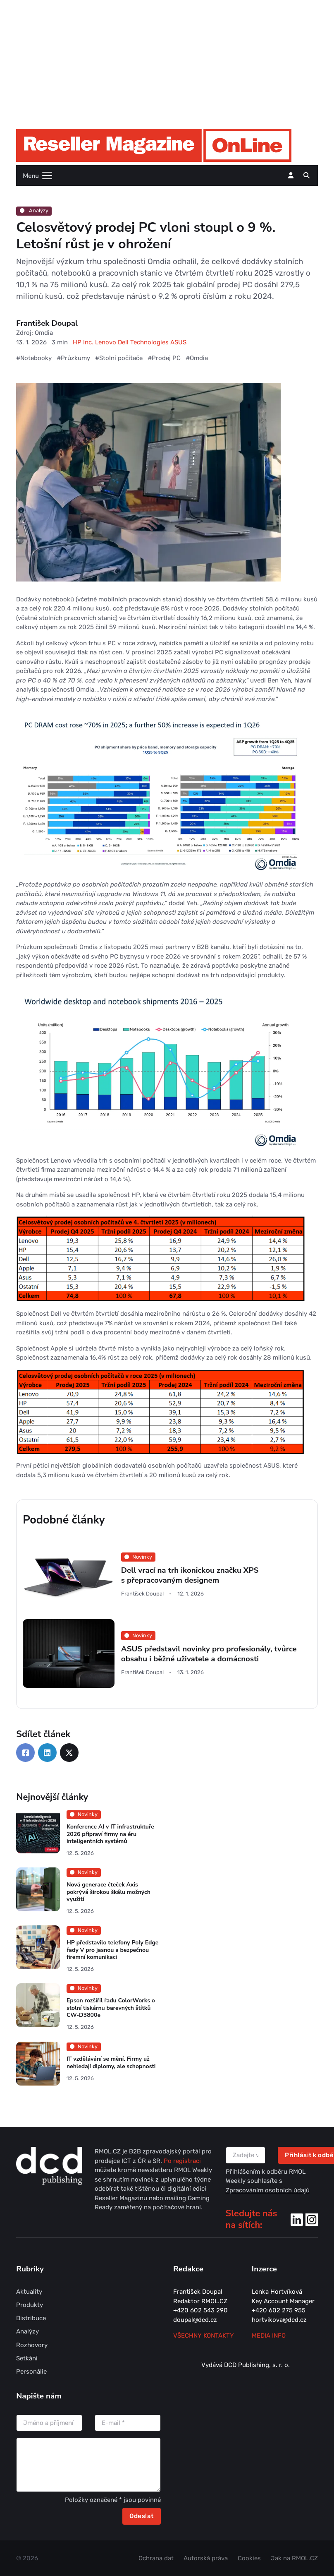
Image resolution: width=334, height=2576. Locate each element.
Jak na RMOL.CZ (294, 2558)
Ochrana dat (156, 2558)
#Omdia (197, 358)
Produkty (29, 2305)
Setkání (27, 2358)
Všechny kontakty (203, 2335)
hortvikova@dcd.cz (279, 2320)
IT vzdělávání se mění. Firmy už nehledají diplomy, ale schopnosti (111, 2062)
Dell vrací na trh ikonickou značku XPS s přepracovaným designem (190, 1575)
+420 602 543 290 (200, 2310)
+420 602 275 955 (278, 2310)
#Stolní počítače (119, 358)
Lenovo (106, 342)
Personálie (31, 2371)
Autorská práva (206, 2558)
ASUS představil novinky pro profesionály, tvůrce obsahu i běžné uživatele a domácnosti (209, 1654)
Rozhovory (32, 2345)
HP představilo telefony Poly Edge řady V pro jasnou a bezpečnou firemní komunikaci (113, 1950)
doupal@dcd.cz (195, 2320)
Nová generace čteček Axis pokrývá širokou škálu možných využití (108, 1892)
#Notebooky (34, 358)
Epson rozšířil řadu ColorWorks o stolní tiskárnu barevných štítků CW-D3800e (111, 2008)
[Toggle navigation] (34, 175)
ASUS (178, 342)
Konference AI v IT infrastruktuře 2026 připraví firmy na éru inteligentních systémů (110, 1834)
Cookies (249, 2558)
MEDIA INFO (269, 2335)
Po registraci (182, 2161)
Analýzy (34, 210)
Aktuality (29, 2291)
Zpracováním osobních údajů (268, 2190)
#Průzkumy (73, 358)
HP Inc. (84, 342)
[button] (306, 175)
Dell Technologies (144, 342)
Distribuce (31, 2318)
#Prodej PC (164, 358)
